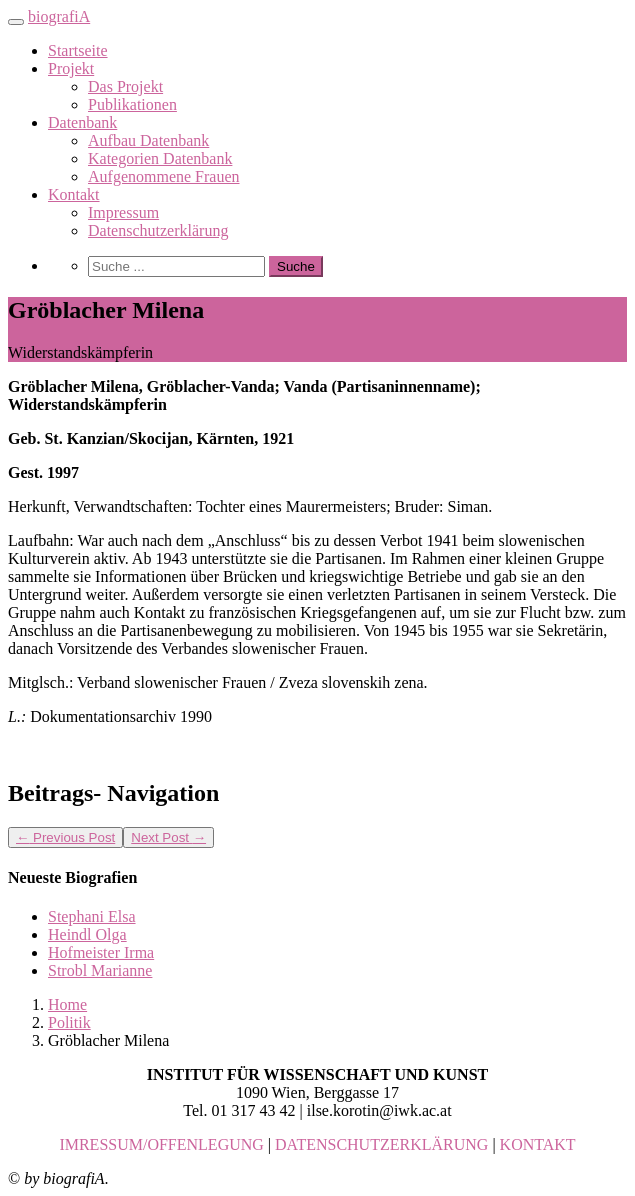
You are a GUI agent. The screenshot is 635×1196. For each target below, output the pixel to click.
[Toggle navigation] (16, 22)
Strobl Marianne (100, 970)
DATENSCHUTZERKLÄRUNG (381, 1144)
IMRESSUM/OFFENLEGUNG (161, 1144)
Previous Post (65, 837)
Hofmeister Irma (101, 952)
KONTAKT (538, 1144)
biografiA (59, 16)
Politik (69, 1022)
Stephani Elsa (92, 916)
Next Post (168, 837)
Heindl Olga (87, 934)
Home (67, 1004)
